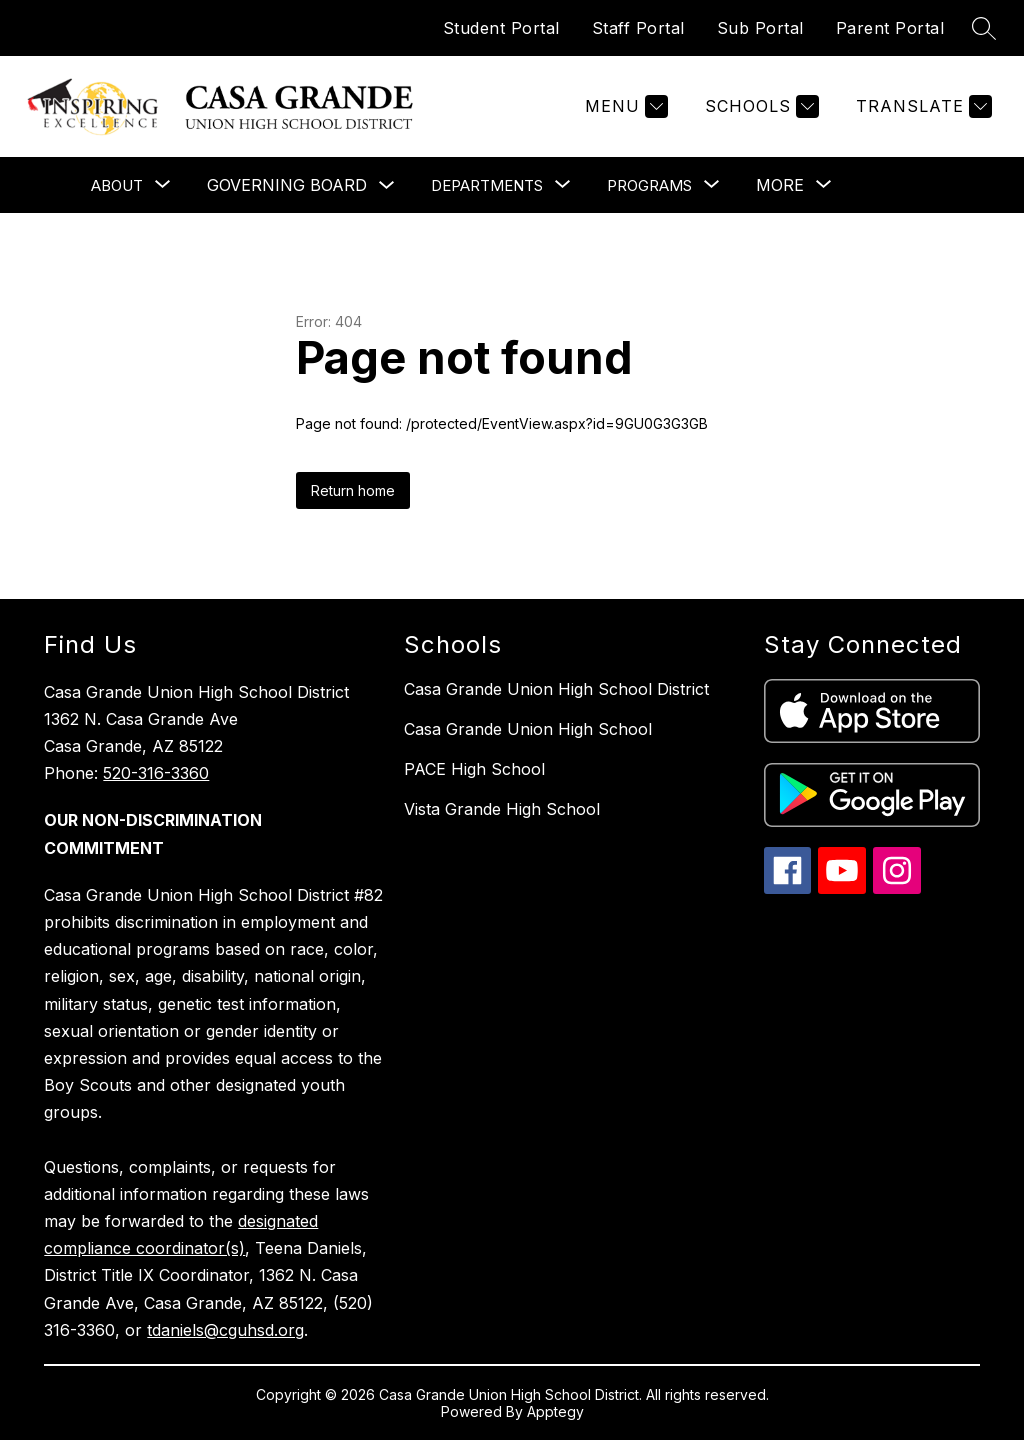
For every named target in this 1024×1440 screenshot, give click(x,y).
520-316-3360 (156, 773)
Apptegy (555, 1411)
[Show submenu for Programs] (649, 185)
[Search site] (984, 28)
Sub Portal (760, 28)
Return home (353, 490)
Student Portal (501, 28)
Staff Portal (638, 28)
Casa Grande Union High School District (556, 689)
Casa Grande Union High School (528, 729)
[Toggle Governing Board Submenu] (387, 185)
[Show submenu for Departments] (487, 185)
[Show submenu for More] (780, 185)
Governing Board (287, 185)
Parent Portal (890, 28)
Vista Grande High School (502, 809)
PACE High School (474, 769)
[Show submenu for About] (117, 185)
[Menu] (624, 106)
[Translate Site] (921, 106)
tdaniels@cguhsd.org (225, 1330)
